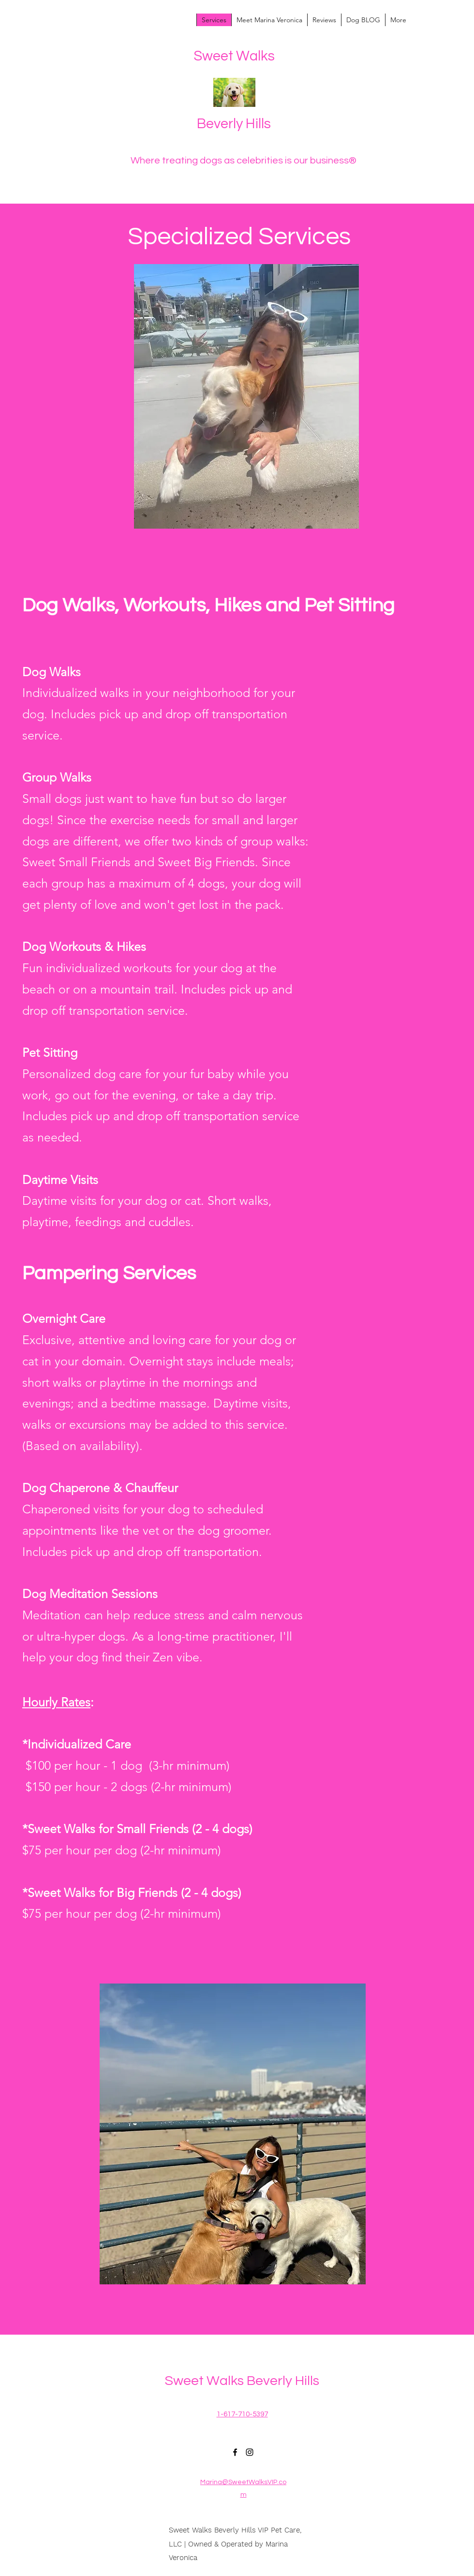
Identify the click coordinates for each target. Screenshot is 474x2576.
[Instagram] (249, 2452)
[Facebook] (235, 2452)
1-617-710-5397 (242, 2414)
